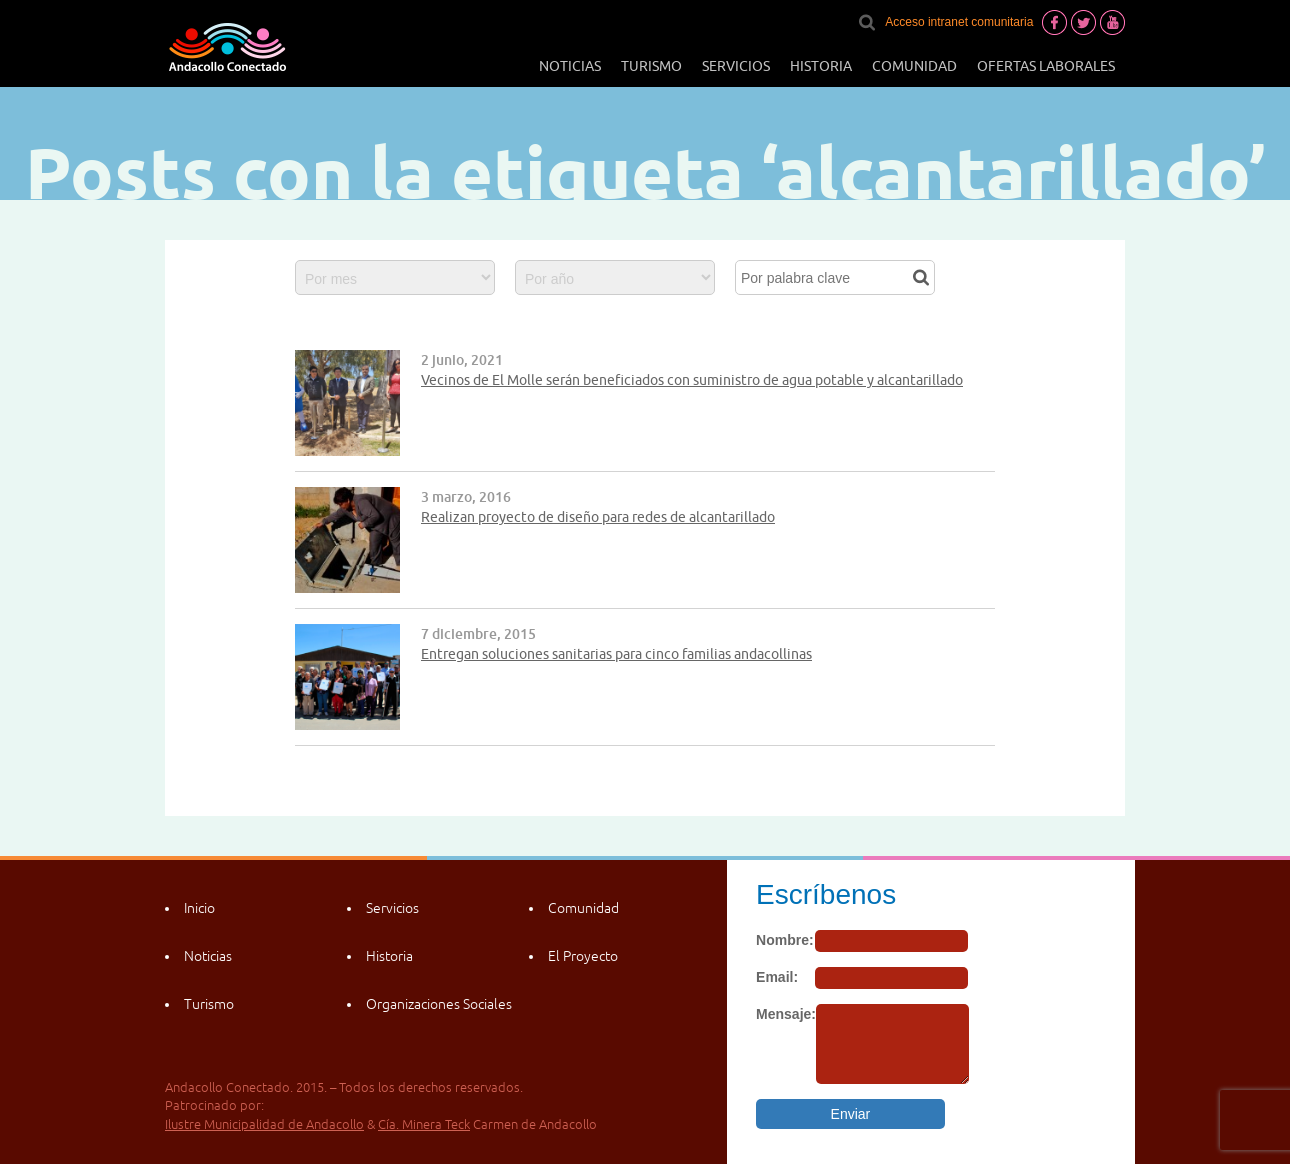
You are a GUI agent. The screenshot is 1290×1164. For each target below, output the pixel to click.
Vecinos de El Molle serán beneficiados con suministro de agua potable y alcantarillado (692, 380)
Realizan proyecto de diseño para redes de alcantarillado (598, 517)
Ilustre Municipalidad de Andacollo (264, 1124)
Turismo (651, 66)
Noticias (570, 66)
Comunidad (914, 66)
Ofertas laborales (1046, 66)
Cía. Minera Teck (424, 1124)
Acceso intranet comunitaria (959, 22)
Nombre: (785, 940)
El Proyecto (583, 956)
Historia (821, 66)
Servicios (736, 66)
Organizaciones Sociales (439, 1004)
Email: (777, 977)
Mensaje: (786, 1014)
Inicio (199, 908)
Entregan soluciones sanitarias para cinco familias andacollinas (616, 654)
